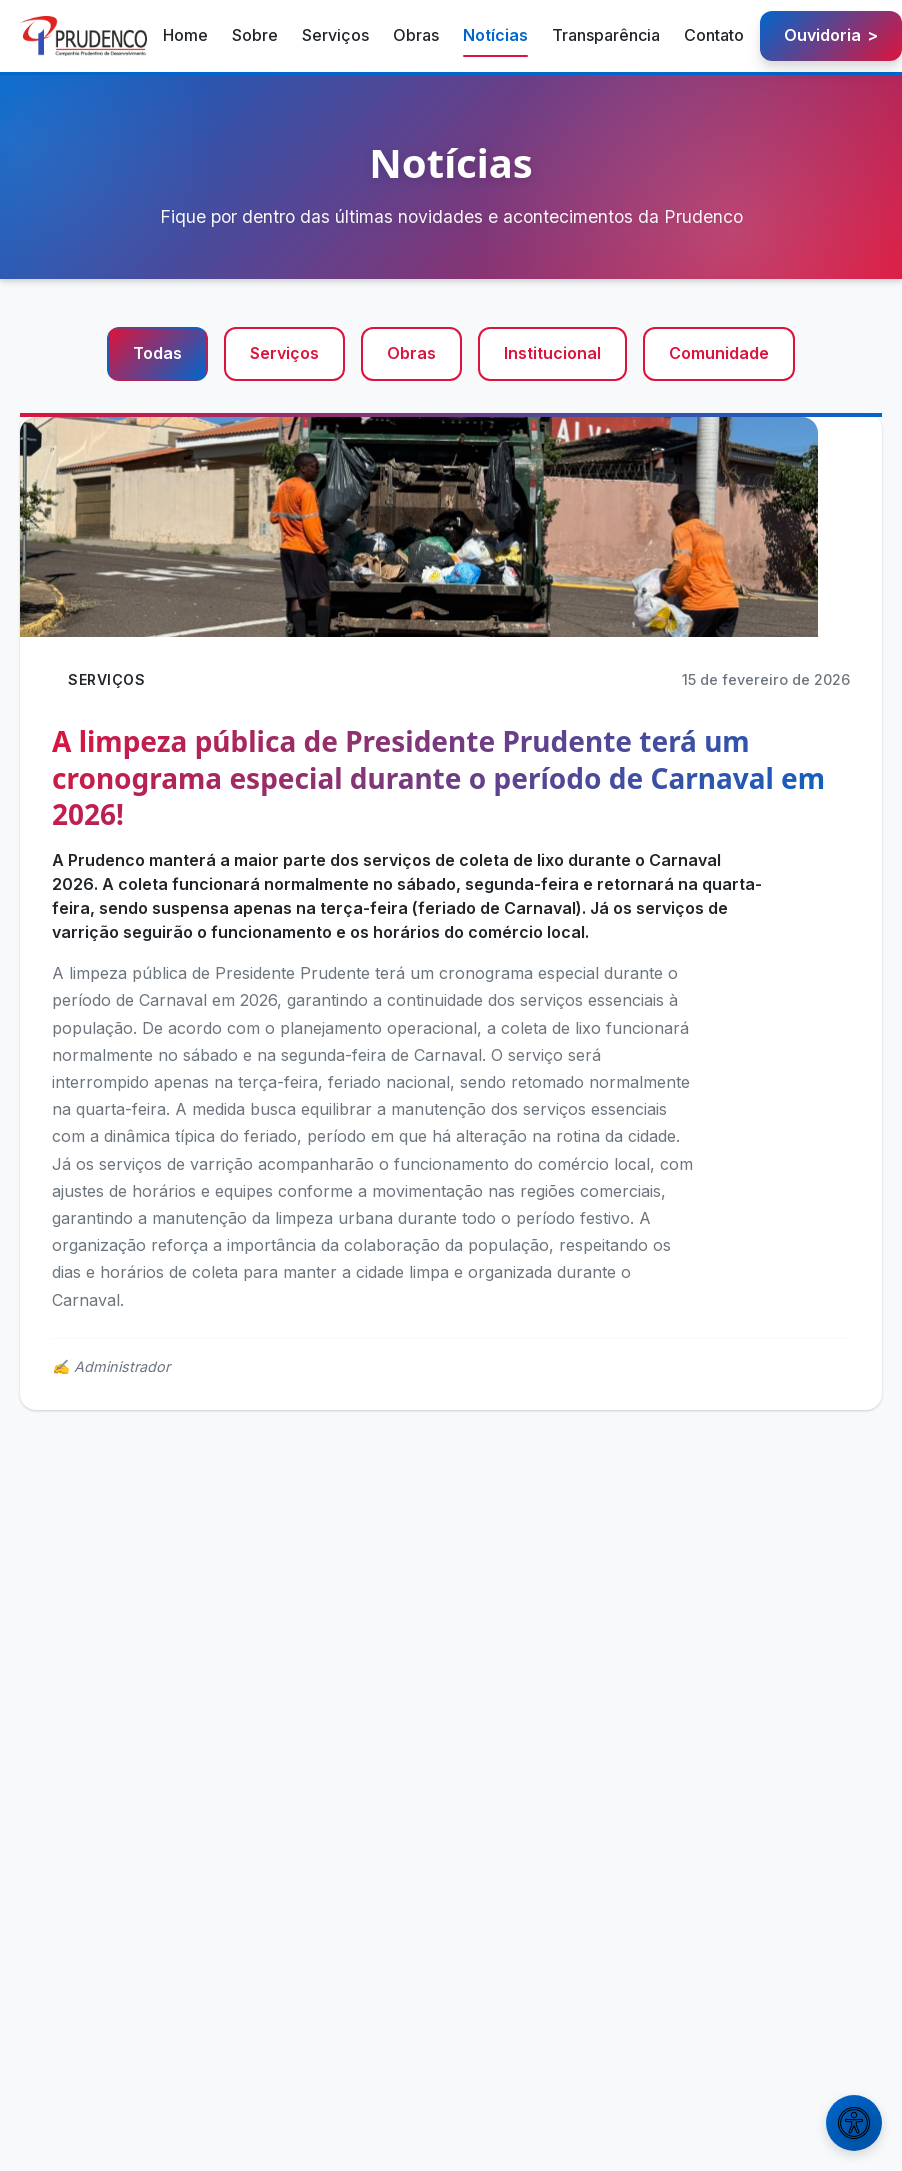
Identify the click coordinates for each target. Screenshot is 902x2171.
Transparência (606, 35)
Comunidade (719, 353)
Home (185, 35)
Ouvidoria (831, 36)
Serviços (335, 35)
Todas (157, 353)
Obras (416, 35)
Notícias (495, 35)
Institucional (552, 353)
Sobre (255, 35)
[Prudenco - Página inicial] (83, 36)
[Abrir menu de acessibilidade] (854, 2123)
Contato (714, 35)
